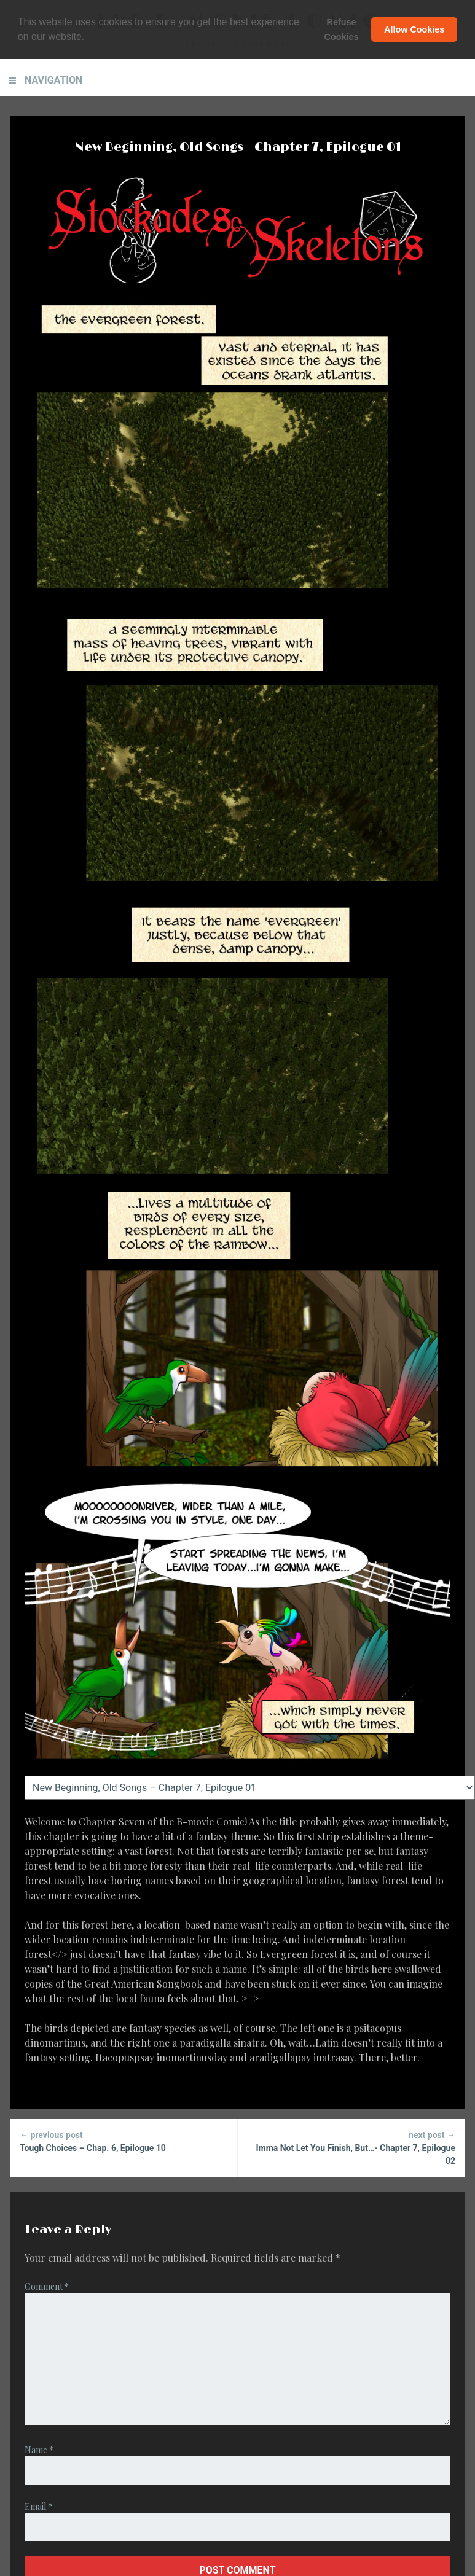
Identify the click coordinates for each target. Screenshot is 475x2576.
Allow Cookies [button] (414, 29)
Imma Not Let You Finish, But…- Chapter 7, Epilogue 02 (352, 2147)
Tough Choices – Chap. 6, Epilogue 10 (123, 2141)
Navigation (53, 80)
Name (39, 2450)
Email (38, 2506)
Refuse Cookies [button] (341, 29)
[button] (89, 37)
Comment (47, 2286)
